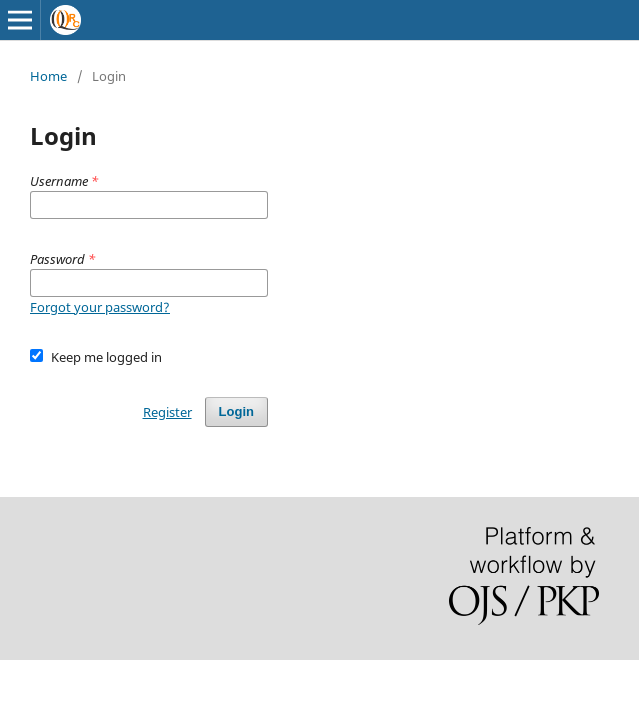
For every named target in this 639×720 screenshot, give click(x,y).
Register (167, 412)
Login (236, 411)
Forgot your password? (100, 307)
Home (48, 76)
